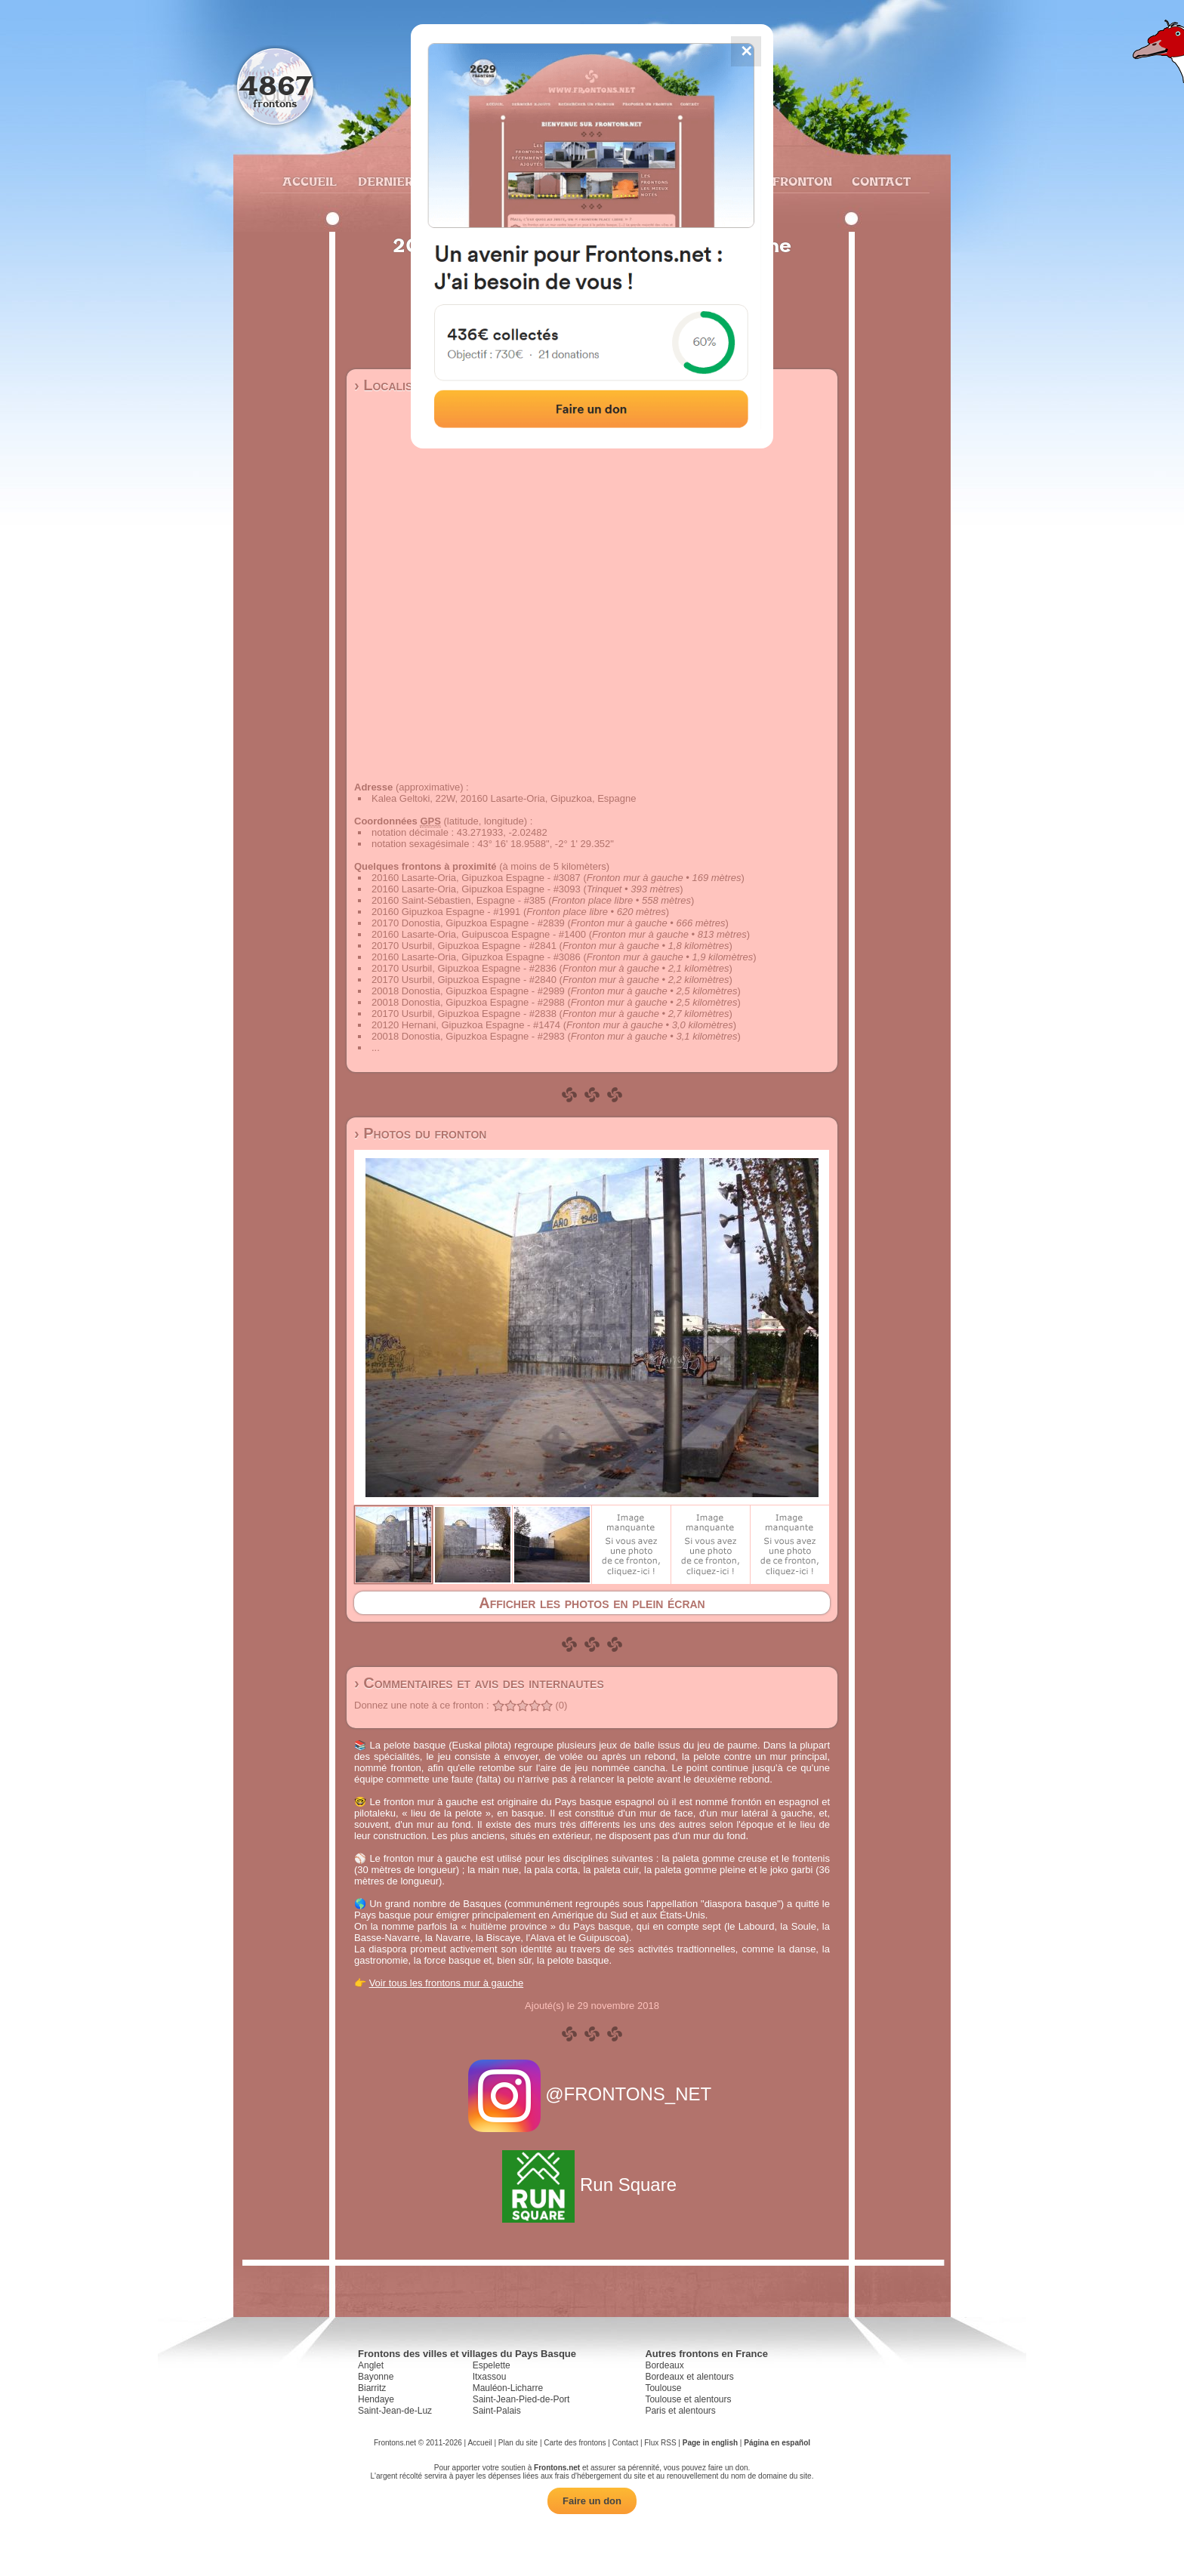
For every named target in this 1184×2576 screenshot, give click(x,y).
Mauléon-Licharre (508, 2388)
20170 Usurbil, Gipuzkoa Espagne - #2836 (464, 968)
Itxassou (490, 2376)
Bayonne (375, 2376)
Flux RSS (660, 2443)
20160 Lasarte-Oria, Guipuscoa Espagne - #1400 (479, 934)
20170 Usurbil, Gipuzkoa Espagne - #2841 (464, 945)
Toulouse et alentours (688, 2399)
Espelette (491, 2365)
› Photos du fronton (420, 1133)
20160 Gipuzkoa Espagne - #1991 (446, 911)
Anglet (371, 2365)
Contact (879, 181)
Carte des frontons (575, 2443)
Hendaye (376, 2399)
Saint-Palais (497, 2410)
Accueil (308, 181)
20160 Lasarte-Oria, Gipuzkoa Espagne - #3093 (476, 889)
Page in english (710, 2443)
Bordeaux (664, 2365)
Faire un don (592, 2501)
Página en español (777, 2443)
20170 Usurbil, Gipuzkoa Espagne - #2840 (464, 979)
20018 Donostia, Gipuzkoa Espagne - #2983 (468, 1036)
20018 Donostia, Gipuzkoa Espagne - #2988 (468, 1002)
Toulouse (663, 2388)
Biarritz (372, 2388)
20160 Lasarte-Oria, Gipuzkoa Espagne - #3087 (476, 877)
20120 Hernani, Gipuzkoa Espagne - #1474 (466, 1025)
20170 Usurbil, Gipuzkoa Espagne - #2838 (464, 1013)
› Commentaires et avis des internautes (479, 1683)
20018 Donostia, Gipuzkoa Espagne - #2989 (468, 991)
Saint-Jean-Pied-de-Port (521, 2399)
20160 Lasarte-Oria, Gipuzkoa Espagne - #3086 (476, 957)
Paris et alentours (680, 2410)
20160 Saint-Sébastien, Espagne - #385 (459, 900)
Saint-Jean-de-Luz (395, 2410)
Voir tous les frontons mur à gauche (446, 1983)
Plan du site (518, 2443)
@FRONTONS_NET (592, 2094)
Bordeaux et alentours (689, 2376)
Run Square (591, 2184)
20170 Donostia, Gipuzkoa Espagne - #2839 (468, 923)
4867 (275, 84)
